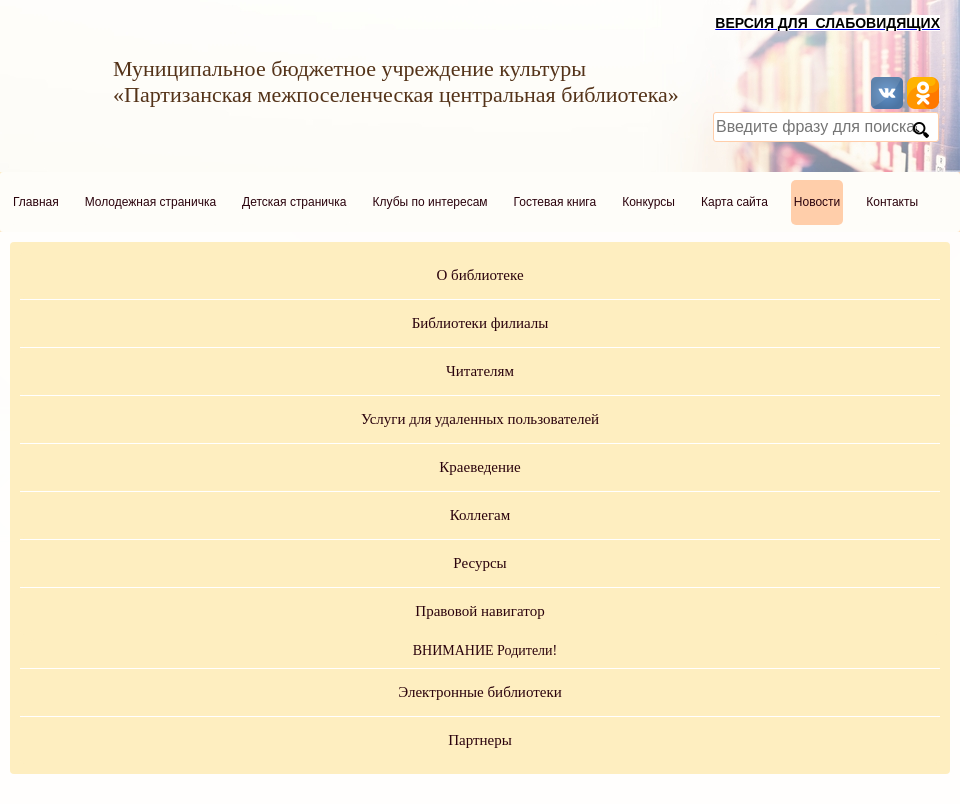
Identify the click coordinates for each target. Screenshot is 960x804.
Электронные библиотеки (479, 692)
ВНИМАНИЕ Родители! (485, 650)
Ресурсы (479, 563)
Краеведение (479, 467)
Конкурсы (648, 202)
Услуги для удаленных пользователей (480, 419)
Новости (817, 202)
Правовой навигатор (479, 611)
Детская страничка (294, 202)
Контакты (892, 202)
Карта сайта (734, 202)
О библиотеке (479, 275)
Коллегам (480, 515)
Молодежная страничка (150, 202)
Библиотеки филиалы (480, 323)
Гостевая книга (555, 202)
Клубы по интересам (430, 202)
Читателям (480, 371)
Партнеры (480, 740)
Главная (36, 202)
